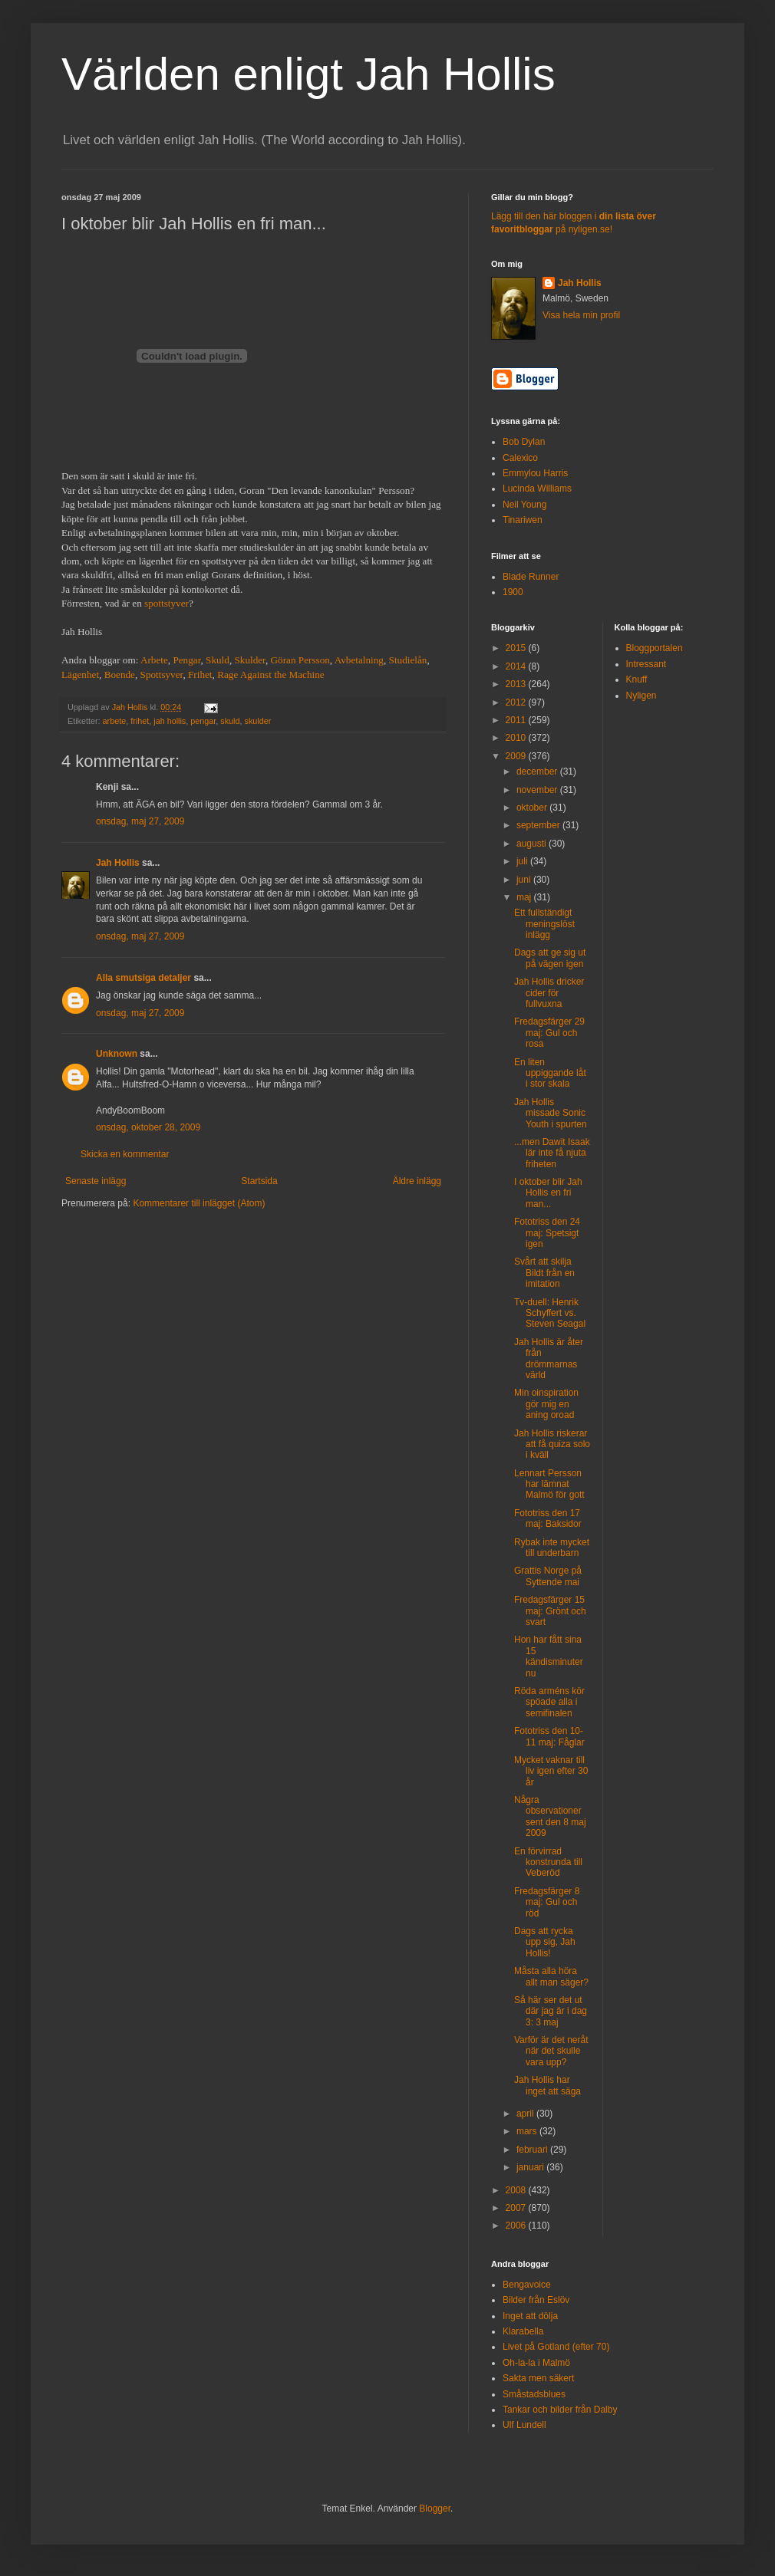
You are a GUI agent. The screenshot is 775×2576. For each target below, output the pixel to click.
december (538, 771)
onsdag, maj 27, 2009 (140, 821)
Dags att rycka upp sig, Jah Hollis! (544, 1942)
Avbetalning (359, 660)
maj (525, 897)
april (526, 2113)
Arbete (154, 660)
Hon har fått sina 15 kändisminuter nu (548, 1656)
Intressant (646, 664)
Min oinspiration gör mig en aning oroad (546, 1403)
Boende (119, 674)
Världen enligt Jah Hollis (308, 74)
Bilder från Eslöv (536, 2300)
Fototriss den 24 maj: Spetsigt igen (547, 1232)
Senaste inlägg (95, 1181)
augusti (532, 843)
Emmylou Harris (535, 473)
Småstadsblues (534, 2394)
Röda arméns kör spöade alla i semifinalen (549, 1702)
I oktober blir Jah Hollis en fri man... (548, 1192)
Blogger (434, 2508)
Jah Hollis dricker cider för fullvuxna (549, 992)
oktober (532, 807)
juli (523, 861)
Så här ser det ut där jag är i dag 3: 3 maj (550, 2011)
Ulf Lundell (524, 2425)
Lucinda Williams (537, 488)
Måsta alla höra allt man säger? (551, 1976)
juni (524, 879)
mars (527, 2131)
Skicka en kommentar (125, 1154)
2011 (517, 720)
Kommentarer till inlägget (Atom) (199, 1203)
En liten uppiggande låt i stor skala (550, 1073)
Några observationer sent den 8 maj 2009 (550, 1816)
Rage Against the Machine (271, 674)
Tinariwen (522, 520)
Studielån (408, 660)
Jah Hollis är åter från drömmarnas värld (548, 1358)
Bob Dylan (524, 441)
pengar (203, 720)
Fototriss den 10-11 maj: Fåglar (549, 1736)
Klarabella (523, 2331)
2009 (517, 756)
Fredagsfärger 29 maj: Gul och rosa (549, 1032)
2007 (517, 2208)
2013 (517, 684)
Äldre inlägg (417, 1181)
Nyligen (641, 695)
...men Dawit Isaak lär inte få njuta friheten (552, 1153)
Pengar (186, 660)
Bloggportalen (654, 648)
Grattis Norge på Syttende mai (548, 1576)
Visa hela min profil (581, 315)
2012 (517, 702)
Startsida (259, 1181)
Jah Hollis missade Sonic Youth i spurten (550, 1113)
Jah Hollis (118, 862)
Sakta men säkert (538, 2378)
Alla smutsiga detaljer (143, 977)
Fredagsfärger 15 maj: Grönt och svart (550, 1610)
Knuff (637, 679)
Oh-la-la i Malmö (536, 2362)
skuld (229, 720)
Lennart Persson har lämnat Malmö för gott (549, 1484)
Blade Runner (531, 576)
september (539, 825)
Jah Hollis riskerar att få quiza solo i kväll (552, 1444)
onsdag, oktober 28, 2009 (148, 1127)
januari (531, 2167)
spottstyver (166, 603)
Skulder (249, 660)
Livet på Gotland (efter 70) (556, 2346)
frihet (139, 720)
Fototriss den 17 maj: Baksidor (548, 1518)
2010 (517, 737)
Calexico (520, 457)
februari (533, 2149)
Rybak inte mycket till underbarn (551, 1547)
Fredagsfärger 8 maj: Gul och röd (546, 1902)
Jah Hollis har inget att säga (547, 2085)
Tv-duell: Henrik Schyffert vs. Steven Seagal (549, 1313)
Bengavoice (527, 2284)
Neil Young (524, 504)
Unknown (116, 1053)
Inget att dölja (530, 2316)
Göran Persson (300, 660)
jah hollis (169, 720)
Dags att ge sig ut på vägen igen (549, 958)
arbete (115, 720)
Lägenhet (80, 674)
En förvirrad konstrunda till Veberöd (548, 1862)
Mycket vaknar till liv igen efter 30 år (551, 1771)
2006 (517, 2225)
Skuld (217, 660)
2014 (517, 666)
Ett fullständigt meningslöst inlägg (544, 923)
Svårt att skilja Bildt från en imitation (544, 1272)
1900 (513, 592)
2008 (517, 2190)
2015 (517, 648)
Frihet (200, 674)
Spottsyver (161, 674)
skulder (258, 720)
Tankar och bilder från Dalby (560, 2409)
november (538, 790)
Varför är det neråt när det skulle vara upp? (551, 2051)
